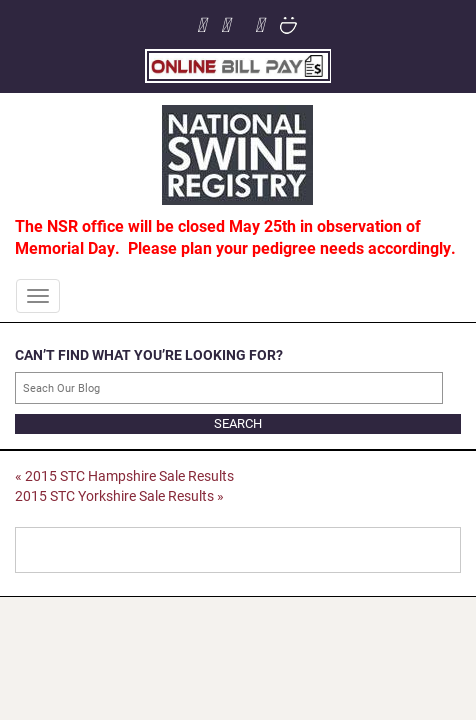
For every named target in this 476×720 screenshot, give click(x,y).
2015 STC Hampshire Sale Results (124, 475)
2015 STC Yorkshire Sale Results (119, 495)
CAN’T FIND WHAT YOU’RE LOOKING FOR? (149, 354)
